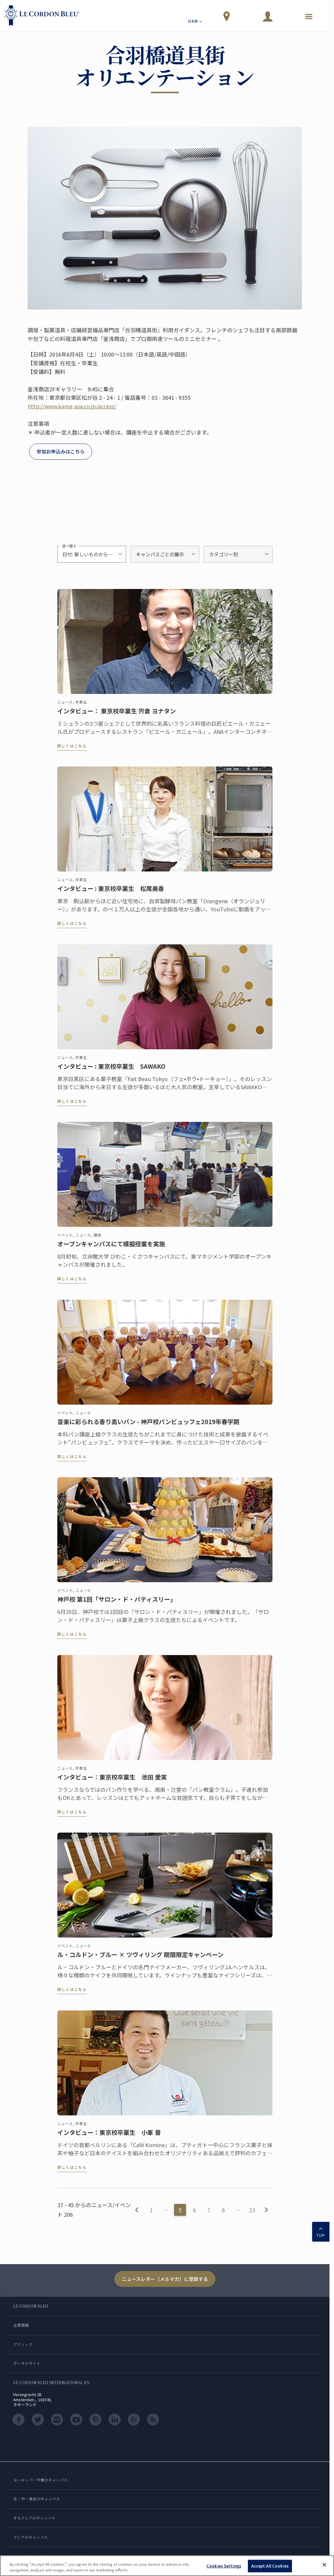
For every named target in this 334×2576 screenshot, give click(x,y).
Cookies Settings (223, 2566)
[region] (167, 2565)
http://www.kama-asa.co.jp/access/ (72, 406)
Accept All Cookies (270, 2566)
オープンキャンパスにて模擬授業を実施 (111, 1249)
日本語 (195, 22)
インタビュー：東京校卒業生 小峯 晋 (109, 2138)
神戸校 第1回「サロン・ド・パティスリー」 (116, 1605)
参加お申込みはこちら (61, 451)
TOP (321, 2231)
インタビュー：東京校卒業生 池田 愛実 (112, 1782)
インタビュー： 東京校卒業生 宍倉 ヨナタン (116, 716)
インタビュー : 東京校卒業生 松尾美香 (110, 894)
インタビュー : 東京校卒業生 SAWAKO (111, 1072)
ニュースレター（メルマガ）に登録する (165, 2278)
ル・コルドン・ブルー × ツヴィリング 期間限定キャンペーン (140, 1960)
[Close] (324, 2565)
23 (252, 2210)
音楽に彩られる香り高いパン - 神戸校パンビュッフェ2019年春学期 (148, 1427)
